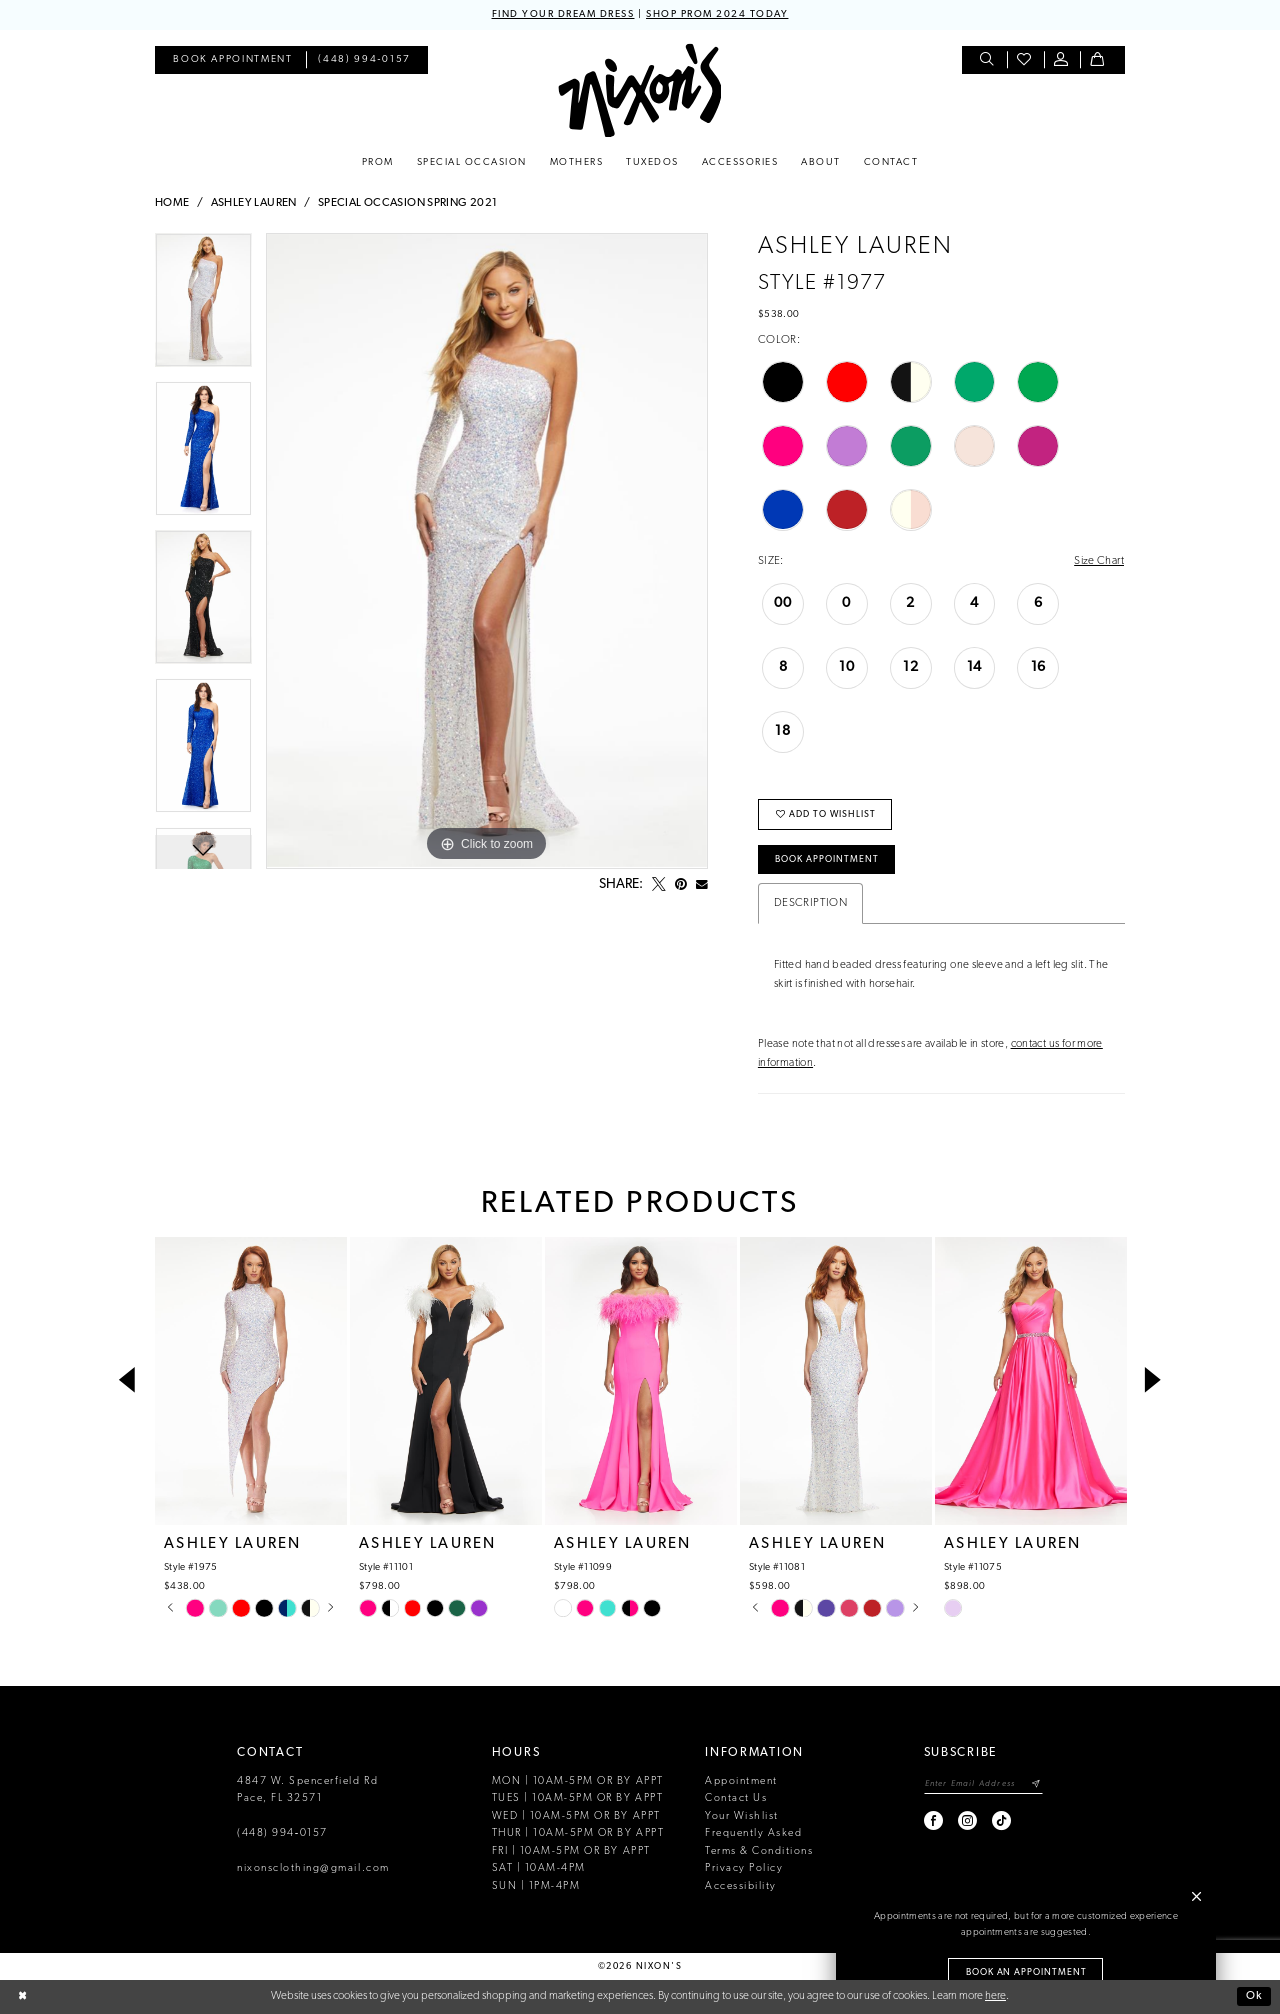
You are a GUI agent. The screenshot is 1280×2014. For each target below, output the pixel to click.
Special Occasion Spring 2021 (408, 203)
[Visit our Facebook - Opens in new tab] (934, 1820)
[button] (1062, 60)
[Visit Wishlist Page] (1025, 60)
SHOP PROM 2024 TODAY (717, 14)
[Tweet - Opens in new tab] (659, 885)
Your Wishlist (742, 1816)
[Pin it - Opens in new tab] (681, 885)
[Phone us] (365, 60)
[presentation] (251, 1381)
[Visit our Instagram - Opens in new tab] (968, 1820)
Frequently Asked (753, 1833)
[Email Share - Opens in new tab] (702, 885)
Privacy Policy (744, 1868)
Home (172, 203)
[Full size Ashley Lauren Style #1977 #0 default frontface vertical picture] (487, 551)
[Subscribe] (1036, 1783)
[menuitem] (232, 60)
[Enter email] (983, 1783)
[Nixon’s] (639, 90)
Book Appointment (827, 859)
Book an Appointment (1027, 1972)
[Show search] (988, 60)
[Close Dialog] (22, 1996)
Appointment (741, 1781)
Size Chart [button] (1099, 561)
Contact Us (736, 1798)
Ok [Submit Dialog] (1254, 1996)
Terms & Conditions (759, 1851)
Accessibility (741, 1886)
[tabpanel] (203, 307)
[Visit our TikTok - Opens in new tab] (1002, 1820)
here (995, 1996)
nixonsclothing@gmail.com (313, 1868)
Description (810, 903)
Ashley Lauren (254, 203)
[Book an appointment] (232, 60)
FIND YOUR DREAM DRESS (563, 14)
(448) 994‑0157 (282, 1833)
